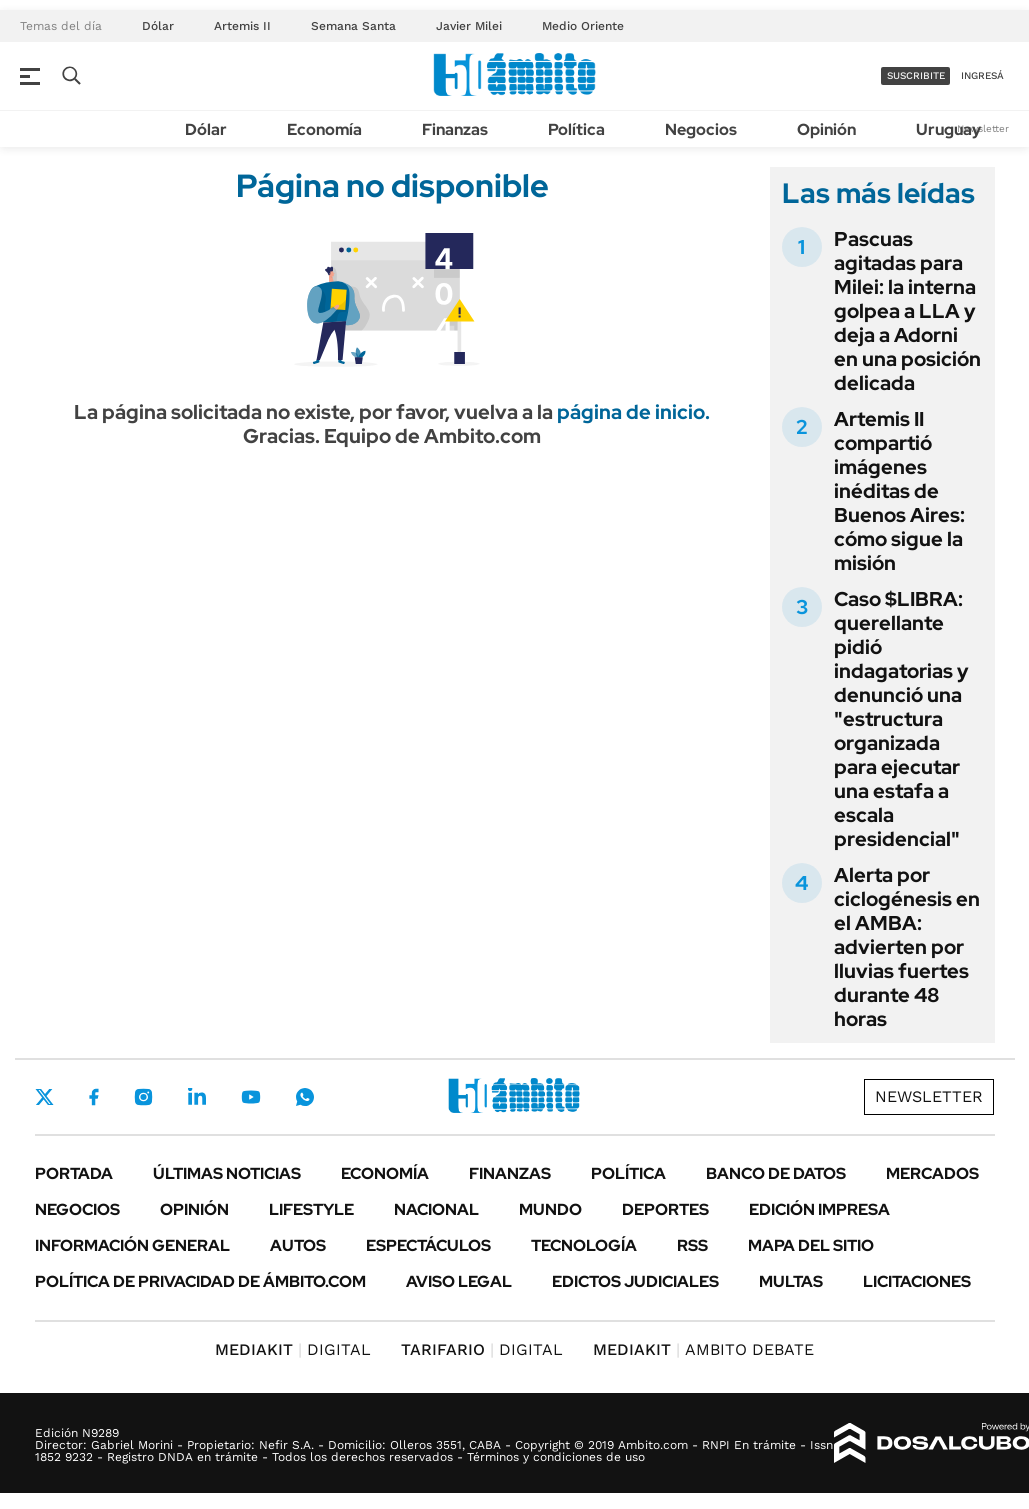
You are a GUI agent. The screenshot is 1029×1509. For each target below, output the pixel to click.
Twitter (45, 1097)
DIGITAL (293, 1349)
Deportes (665, 1209)
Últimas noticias (227, 1173)
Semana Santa (353, 26)
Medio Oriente (583, 26)
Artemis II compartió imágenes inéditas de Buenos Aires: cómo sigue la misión (899, 491)
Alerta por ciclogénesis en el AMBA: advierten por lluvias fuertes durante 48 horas (907, 947)
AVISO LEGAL (459, 1281)
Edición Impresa (819, 1209)
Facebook (94, 1097)
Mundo (550, 1209)
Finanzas (455, 129)
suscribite (916, 75)
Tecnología (584, 1245)
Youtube (251, 1097)
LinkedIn (197, 1097)
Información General (132, 1245)
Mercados (932, 1173)
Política (576, 129)
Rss (692, 1245)
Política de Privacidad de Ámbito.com (200, 1281)
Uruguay (948, 129)
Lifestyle (311, 1209)
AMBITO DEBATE (703, 1349)
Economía (324, 129)
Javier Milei (469, 26)
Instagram (143, 1097)
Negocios (701, 129)
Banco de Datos (776, 1173)
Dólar (158, 26)
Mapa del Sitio (811, 1245)
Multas (791, 1281)
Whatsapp (305, 1097)
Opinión (826, 129)
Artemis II (242, 26)
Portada (74, 1173)
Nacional (436, 1209)
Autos (298, 1245)
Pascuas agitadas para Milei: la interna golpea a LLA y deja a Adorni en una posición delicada (907, 311)
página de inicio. (633, 412)
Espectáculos (428, 1245)
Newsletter (983, 128)
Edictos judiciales (635, 1281)
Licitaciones (917, 1281)
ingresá (982, 75)
